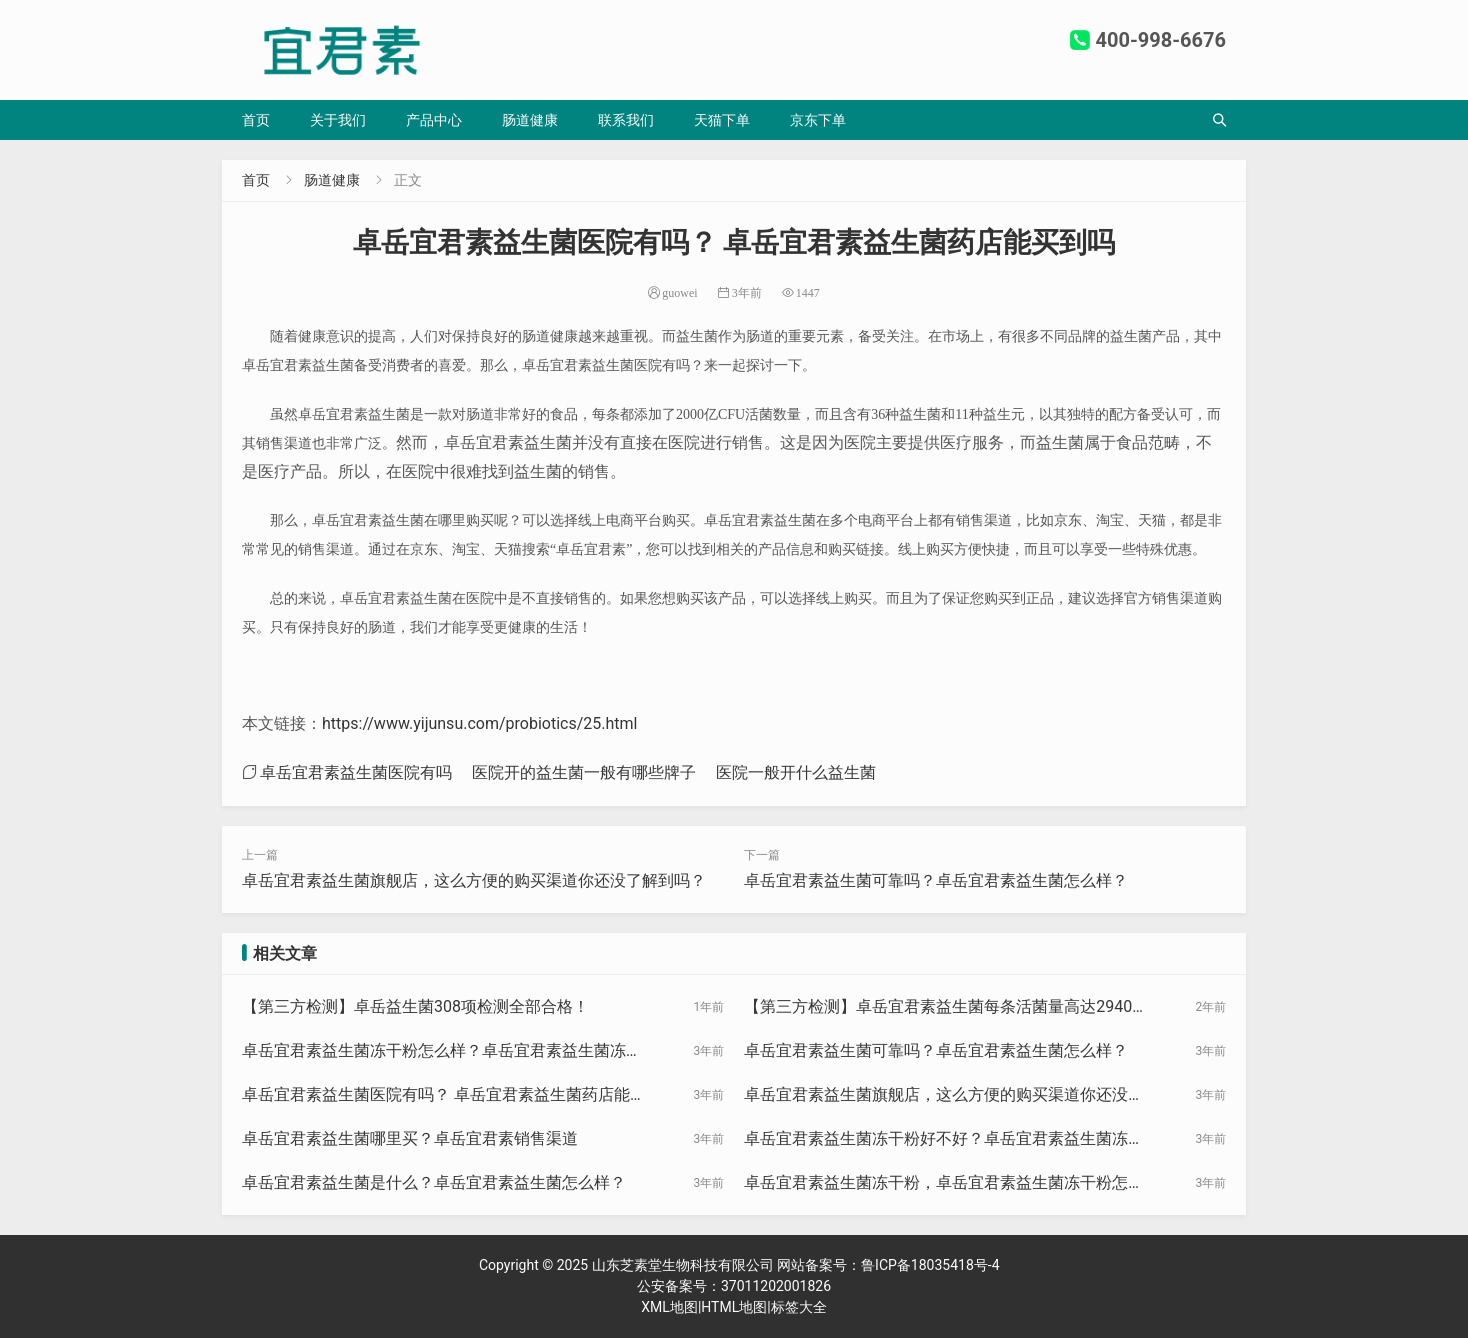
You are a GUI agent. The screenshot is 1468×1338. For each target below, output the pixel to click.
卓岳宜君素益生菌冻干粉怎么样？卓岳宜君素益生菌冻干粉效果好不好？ (442, 1052)
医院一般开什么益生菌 (796, 772)
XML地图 (669, 1307)
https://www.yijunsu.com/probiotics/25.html (479, 723)
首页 (256, 120)
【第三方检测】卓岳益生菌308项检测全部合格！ (415, 1006)
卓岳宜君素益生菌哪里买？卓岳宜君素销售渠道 (410, 1138)
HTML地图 (734, 1307)
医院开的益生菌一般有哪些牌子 (584, 772)
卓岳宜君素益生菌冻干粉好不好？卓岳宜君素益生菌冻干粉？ (944, 1140)
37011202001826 (776, 1286)
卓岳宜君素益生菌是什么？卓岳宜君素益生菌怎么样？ (434, 1182)
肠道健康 (530, 120)
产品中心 (434, 120)
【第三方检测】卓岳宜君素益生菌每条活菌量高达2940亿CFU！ (946, 1008)
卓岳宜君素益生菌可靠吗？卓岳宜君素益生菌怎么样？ (936, 880)
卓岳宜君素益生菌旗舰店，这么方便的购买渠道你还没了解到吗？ (474, 880)
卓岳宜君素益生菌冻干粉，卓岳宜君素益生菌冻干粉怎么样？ (944, 1184)
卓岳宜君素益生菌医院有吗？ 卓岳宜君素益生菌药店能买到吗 (444, 1096)
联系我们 (626, 120)
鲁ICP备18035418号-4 (930, 1265)
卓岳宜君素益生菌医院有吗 (356, 772)
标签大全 (799, 1307)
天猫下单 (722, 120)
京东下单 (818, 120)
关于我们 (338, 120)
